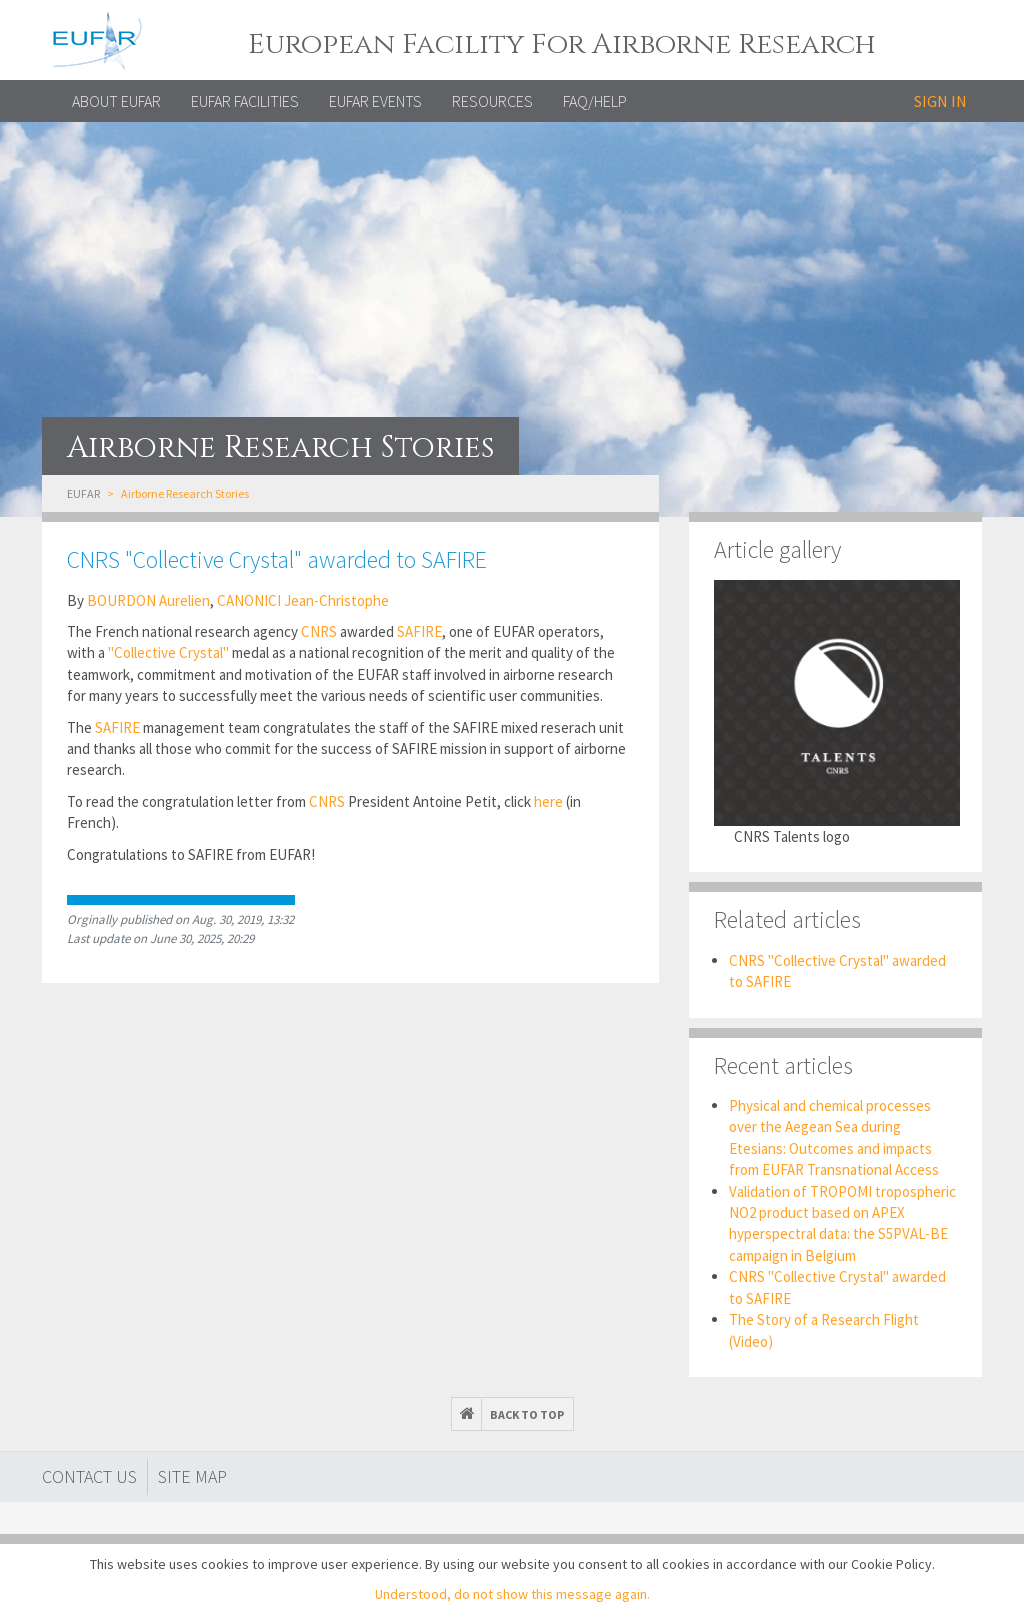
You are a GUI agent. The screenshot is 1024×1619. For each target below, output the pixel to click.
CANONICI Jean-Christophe (303, 600)
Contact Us (89, 1476)
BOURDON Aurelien (148, 600)
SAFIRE (419, 631)
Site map (192, 1476)
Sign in (940, 101)
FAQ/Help (595, 101)
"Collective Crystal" (168, 652)
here (548, 801)
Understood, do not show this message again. (512, 1594)
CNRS (319, 631)
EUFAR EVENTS (375, 101)
